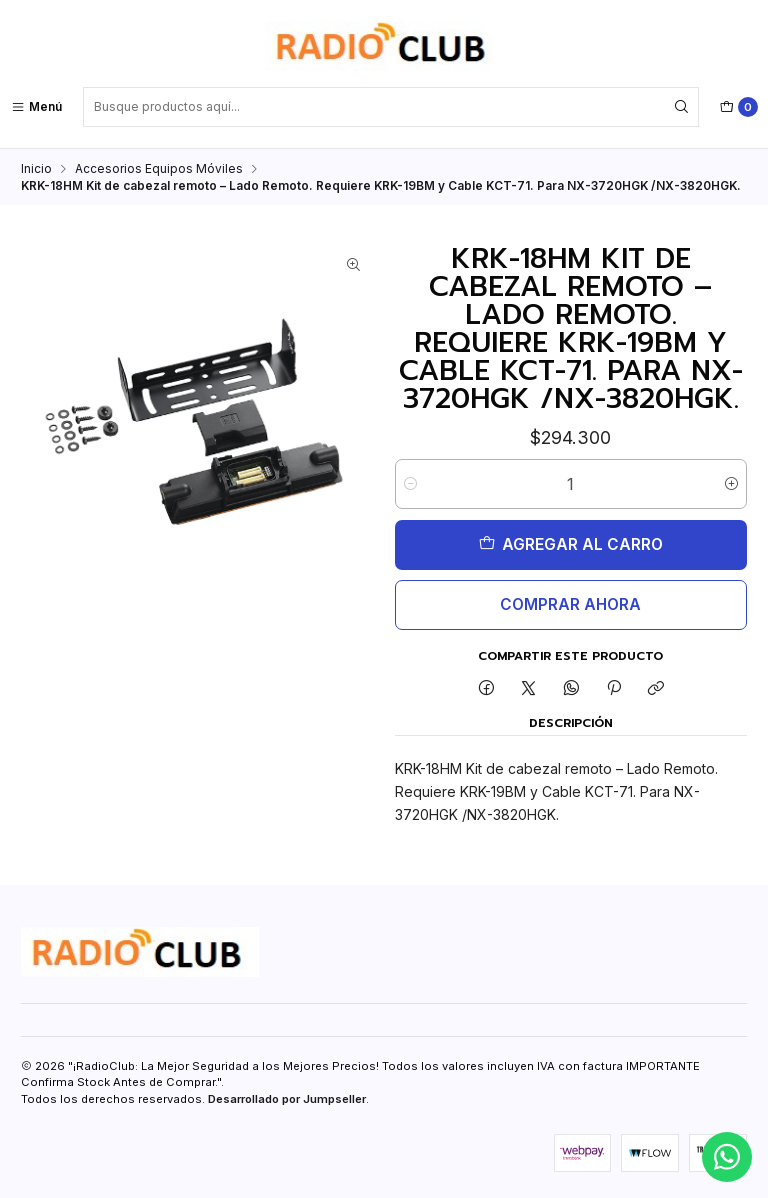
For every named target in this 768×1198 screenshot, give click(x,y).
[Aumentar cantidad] (731, 484)
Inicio (36, 168)
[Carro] (739, 107)
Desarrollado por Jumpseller (287, 1099)
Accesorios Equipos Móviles (159, 168)
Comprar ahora (570, 604)
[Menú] (36, 107)
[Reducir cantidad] (410, 484)
